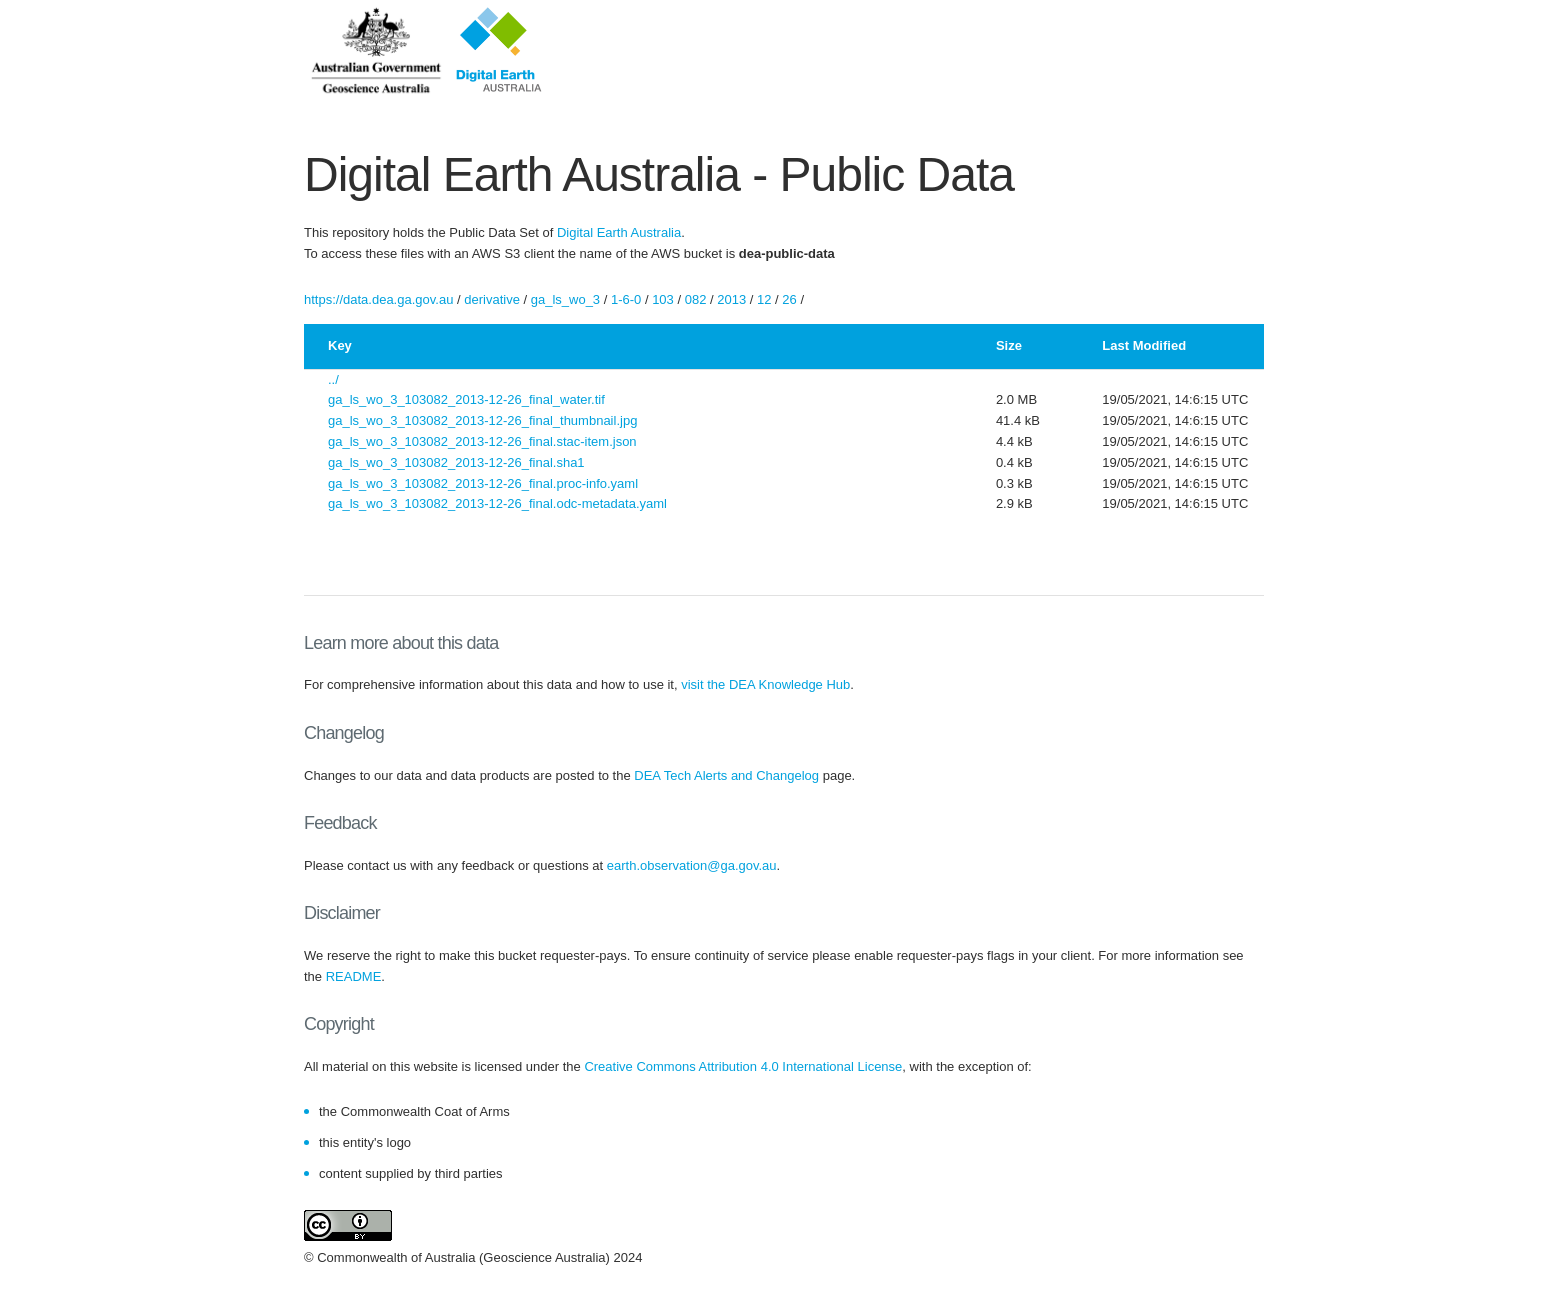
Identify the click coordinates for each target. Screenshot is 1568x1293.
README (354, 976)
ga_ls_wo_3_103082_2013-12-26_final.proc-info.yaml (483, 483)
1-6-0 (626, 299)
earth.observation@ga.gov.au (692, 865)
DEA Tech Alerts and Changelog (726, 775)
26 (789, 299)
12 (764, 299)
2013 (731, 299)
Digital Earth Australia (619, 232)
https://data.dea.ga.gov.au (378, 299)
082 (696, 299)
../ (333, 379)
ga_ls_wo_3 (565, 299)
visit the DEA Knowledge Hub (765, 684)
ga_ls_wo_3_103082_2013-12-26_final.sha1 (456, 462)
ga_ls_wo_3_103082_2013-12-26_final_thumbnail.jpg (482, 420)
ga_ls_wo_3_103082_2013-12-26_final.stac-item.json (482, 441)
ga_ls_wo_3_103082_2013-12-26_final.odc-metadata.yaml (497, 503)
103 (663, 299)
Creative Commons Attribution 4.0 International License (743, 1066)
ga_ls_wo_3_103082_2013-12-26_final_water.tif (466, 399)
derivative (492, 299)
